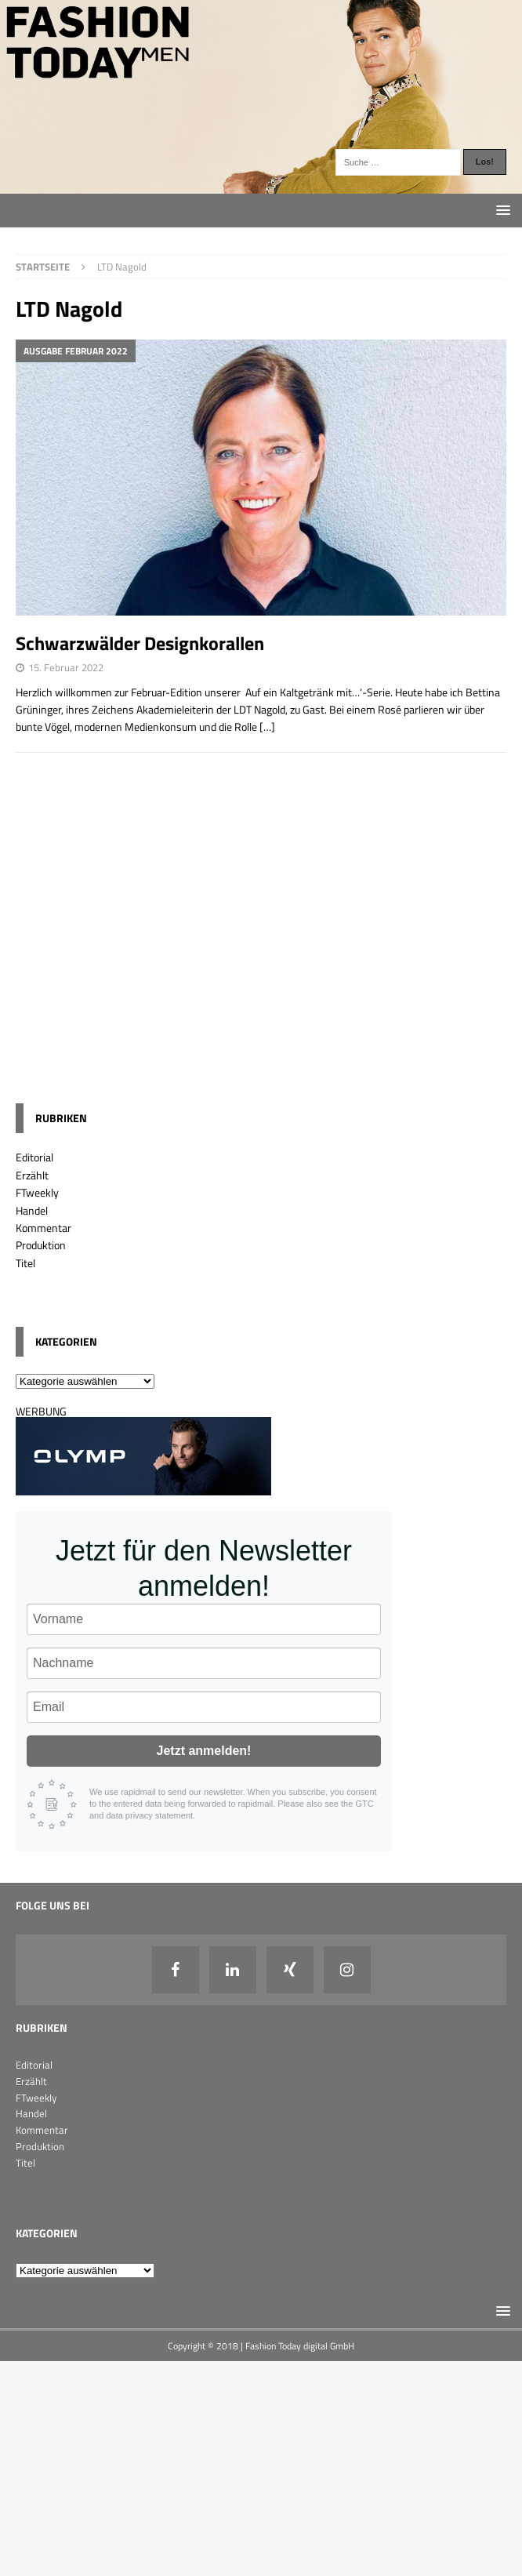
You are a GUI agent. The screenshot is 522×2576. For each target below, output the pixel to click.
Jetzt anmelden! (204, 1750)
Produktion (41, 1245)
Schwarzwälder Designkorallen (140, 643)
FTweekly (37, 1192)
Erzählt (32, 1175)
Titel (25, 1263)
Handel (32, 1210)
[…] (267, 726)
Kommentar (43, 1227)
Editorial (34, 1157)
